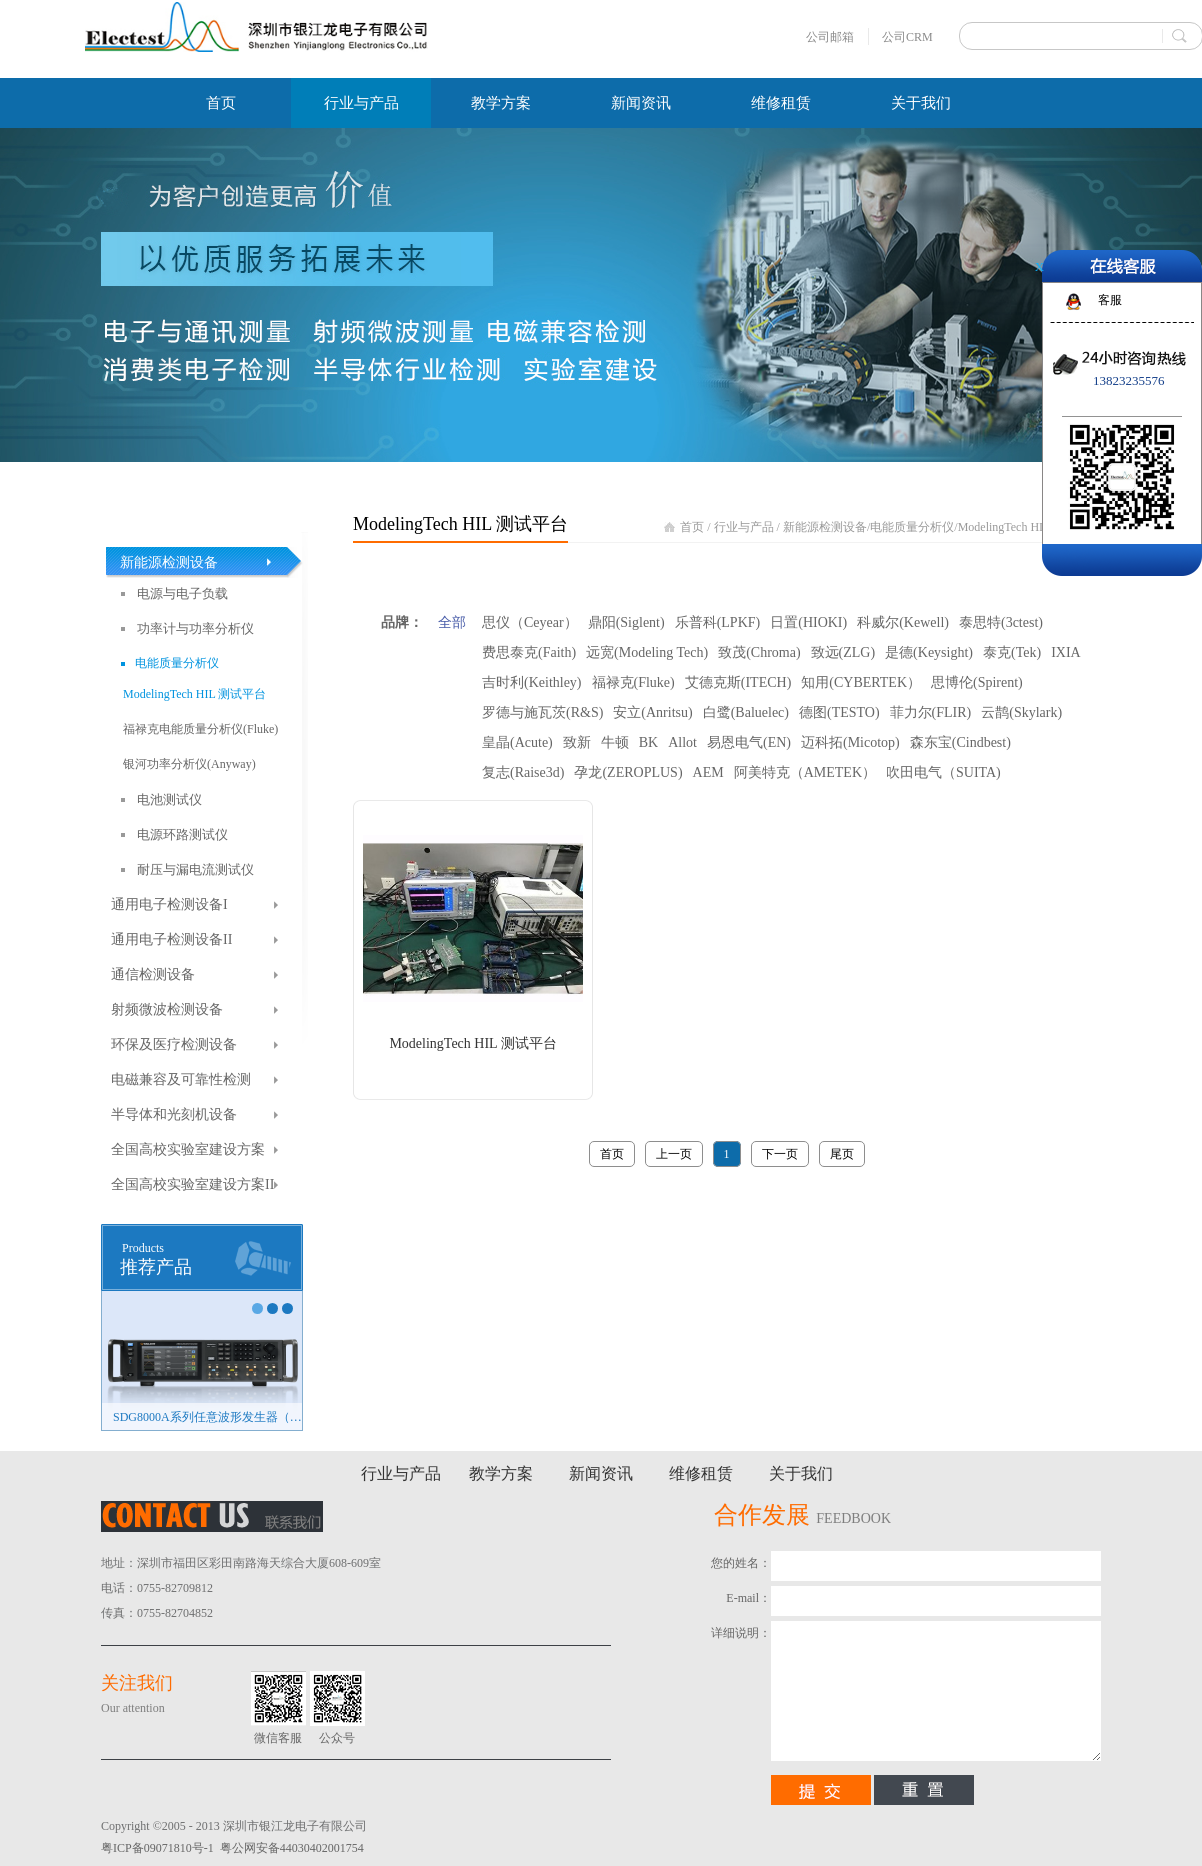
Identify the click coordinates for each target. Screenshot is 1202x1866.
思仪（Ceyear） (530, 622)
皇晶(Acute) (517, 742)
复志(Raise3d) (523, 772)
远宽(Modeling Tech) (647, 652)
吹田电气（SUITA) (943, 772)
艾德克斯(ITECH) (738, 682)
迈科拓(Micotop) (850, 742)
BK (648, 742)
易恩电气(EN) (749, 742)
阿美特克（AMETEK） (805, 772)
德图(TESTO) (839, 712)
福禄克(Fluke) (633, 682)
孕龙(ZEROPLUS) (628, 772)
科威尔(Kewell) (903, 622)
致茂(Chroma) (759, 652)
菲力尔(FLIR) (931, 712)
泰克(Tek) (1012, 652)
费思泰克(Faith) (529, 652)
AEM (708, 772)
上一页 (674, 1154)
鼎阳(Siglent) (626, 622)
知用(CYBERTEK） (861, 682)
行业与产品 (744, 527)
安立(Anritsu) (652, 712)
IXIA (1066, 652)
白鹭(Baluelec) (746, 712)
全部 (452, 622)
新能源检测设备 (825, 527)
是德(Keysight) (929, 652)
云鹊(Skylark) (1021, 712)
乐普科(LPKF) (718, 622)
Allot (682, 742)
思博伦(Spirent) (977, 682)
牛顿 (615, 742)
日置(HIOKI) (808, 622)
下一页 (780, 1154)
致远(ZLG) (843, 652)
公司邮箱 (830, 37)
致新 (577, 742)
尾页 (842, 1154)
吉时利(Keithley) (532, 682)
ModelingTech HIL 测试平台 (1029, 527)
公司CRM (907, 37)
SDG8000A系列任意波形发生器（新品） (207, 1417)
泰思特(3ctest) (1001, 622)
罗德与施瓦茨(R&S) (542, 712)
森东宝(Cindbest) (960, 742)
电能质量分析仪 (912, 527)
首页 (221, 103)
